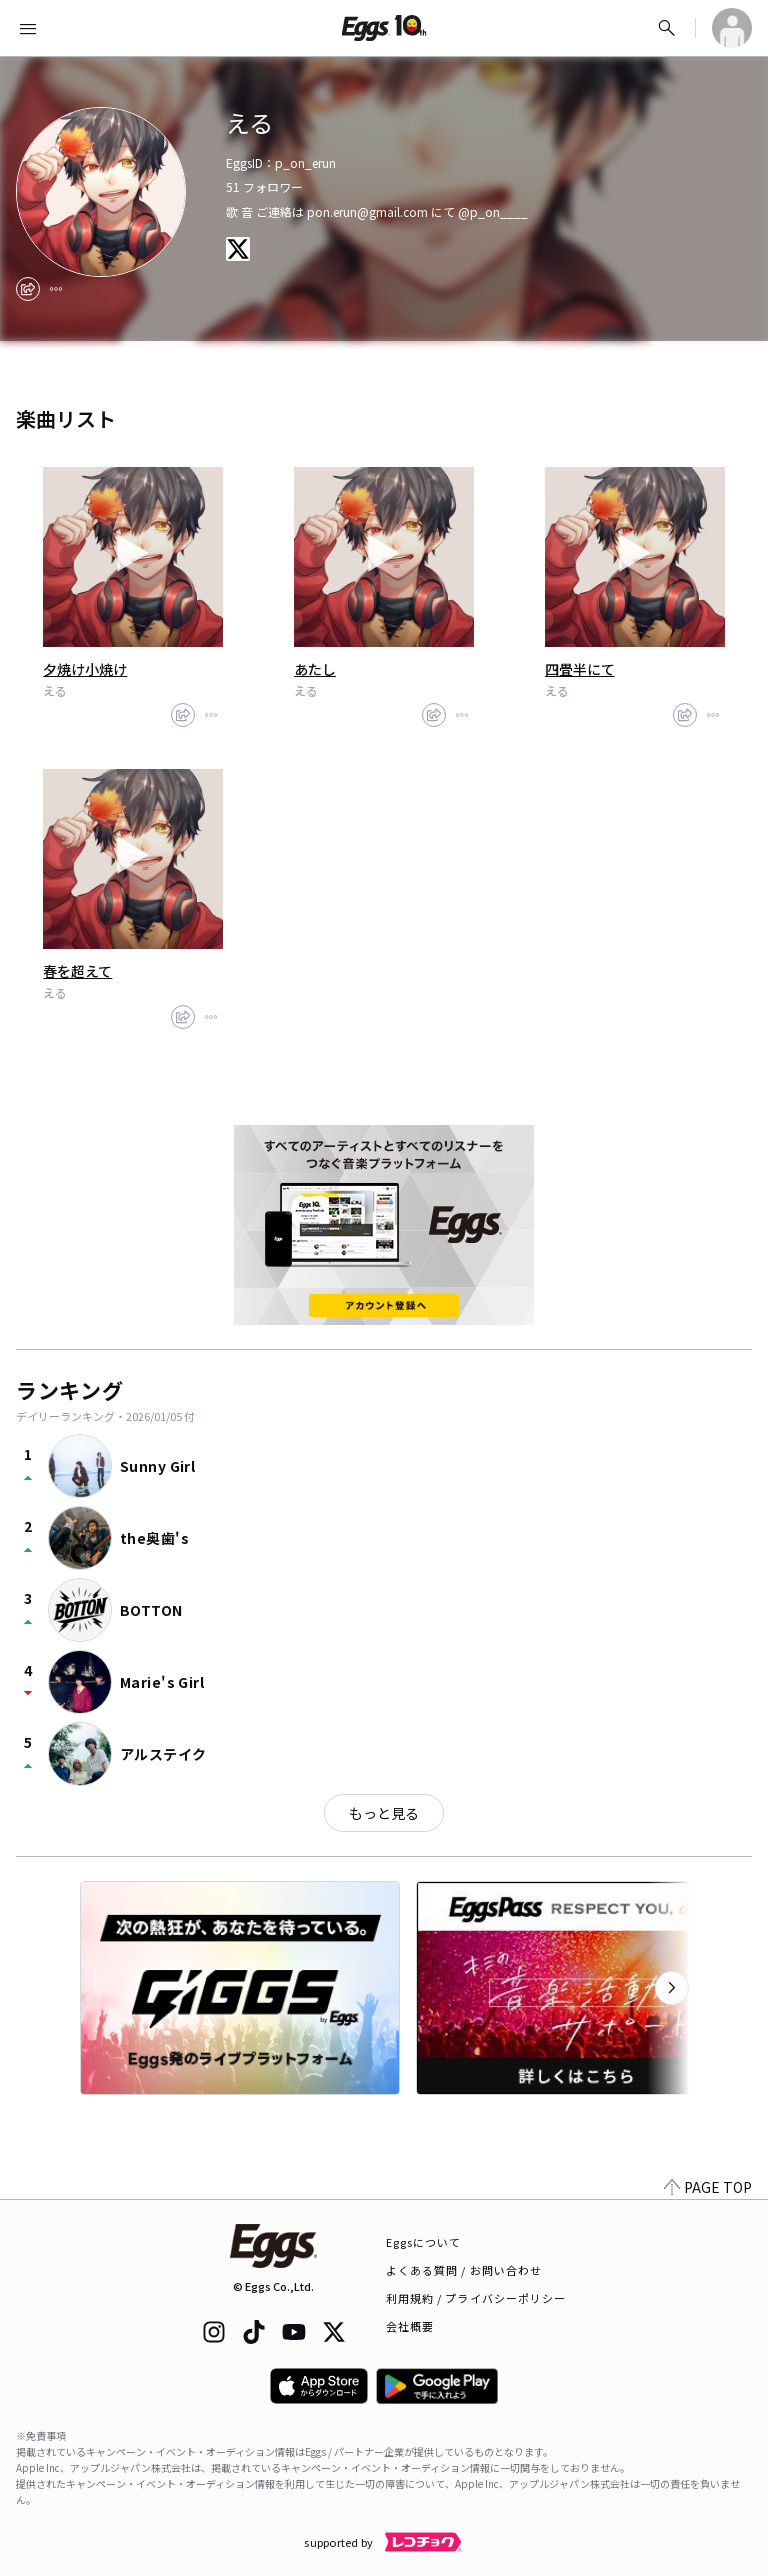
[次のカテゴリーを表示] (672, 1988)
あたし (315, 669)
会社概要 (410, 2326)
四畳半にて (580, 669)
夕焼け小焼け (85, 669)
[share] (28, 289)
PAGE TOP (708, 2187)
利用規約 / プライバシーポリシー (476, 2298)
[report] (56, 289)
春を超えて (77, 971)
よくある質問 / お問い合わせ (464, 2270)
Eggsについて (424, 2242)
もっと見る (384, 1813)
